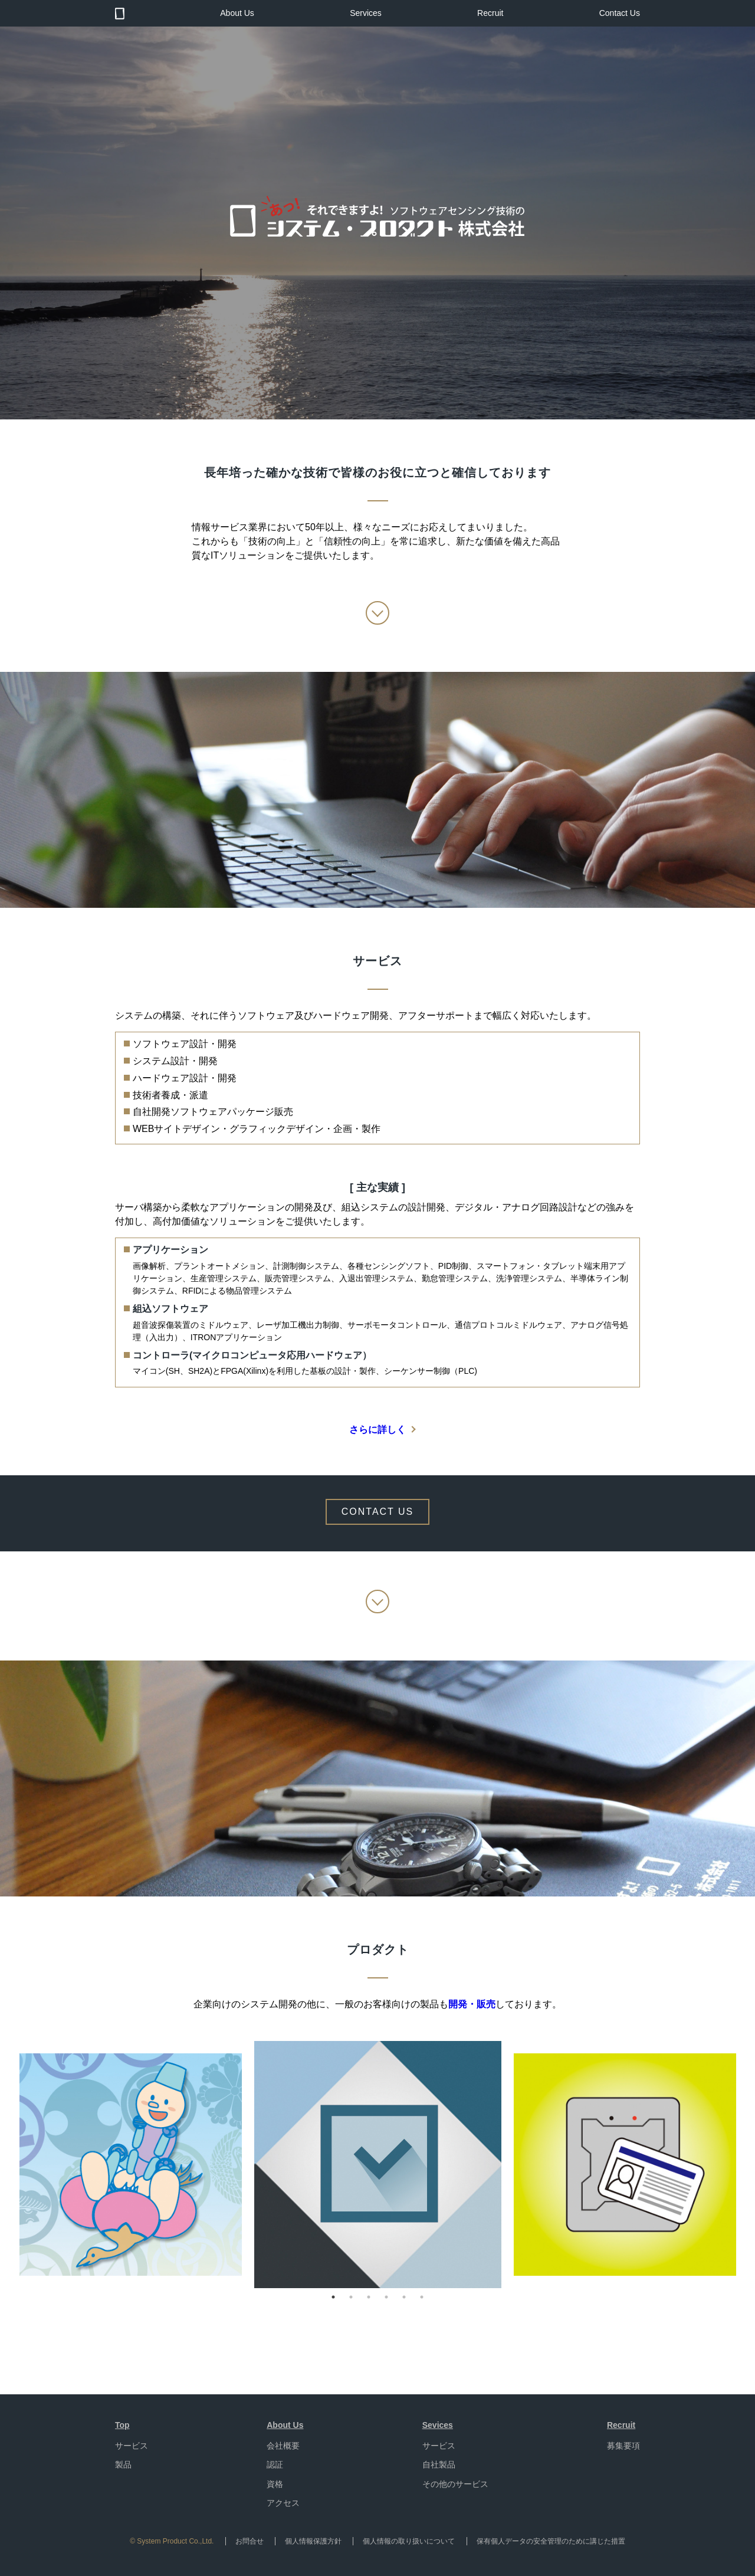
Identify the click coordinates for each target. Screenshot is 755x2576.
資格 (275, 2484)
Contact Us (619, 13)
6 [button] (422, 2297)
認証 (275, 2464)
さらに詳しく (377, 1430)
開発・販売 (471, 2004)
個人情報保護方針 (313, 2541)
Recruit (490, 13)
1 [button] (333, 2297)
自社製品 (438, 2464)
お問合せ (249, 2541)
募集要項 (623, 2445)
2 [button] (351, 2297)
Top (122, 2425)
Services (366, 13)
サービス (131, 2445)
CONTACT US (378, 1512)
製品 (123, 2464)
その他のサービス (455, 2484)
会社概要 (283, 2445)
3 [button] (369, 2297)
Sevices (437, 2425)
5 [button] (404, 2297)
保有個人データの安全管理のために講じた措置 (551, 2541)
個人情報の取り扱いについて (409, 2541)
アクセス (283, 2503)
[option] (377, 2164)
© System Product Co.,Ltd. (172, 2541)
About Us (237, 13)
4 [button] (386, 2297)
